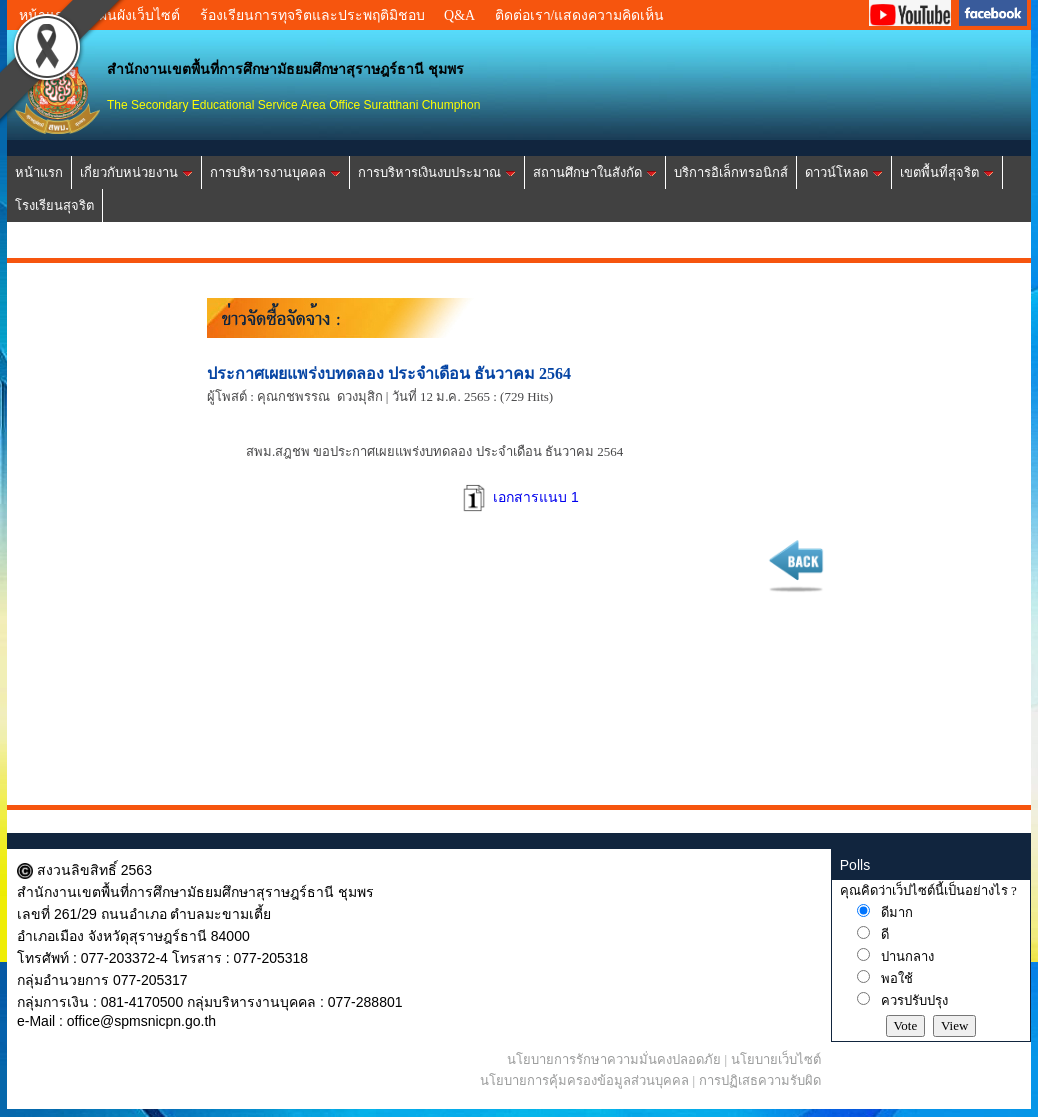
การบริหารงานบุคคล (275, 172)
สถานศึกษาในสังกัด (595, 172)
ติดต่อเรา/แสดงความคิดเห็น (580, 15)
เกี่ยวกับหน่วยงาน (136, 172)
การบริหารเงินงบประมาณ (437, 172)
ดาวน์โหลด (844, 172)
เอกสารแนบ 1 (519, 497)
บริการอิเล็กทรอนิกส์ (731, 172)
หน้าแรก (39, 172)
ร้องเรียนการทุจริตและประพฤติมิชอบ (312, 15)
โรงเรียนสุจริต (54, 205)
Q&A (459, 15)
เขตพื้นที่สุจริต (947, 172)
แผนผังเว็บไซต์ (135, 15)
